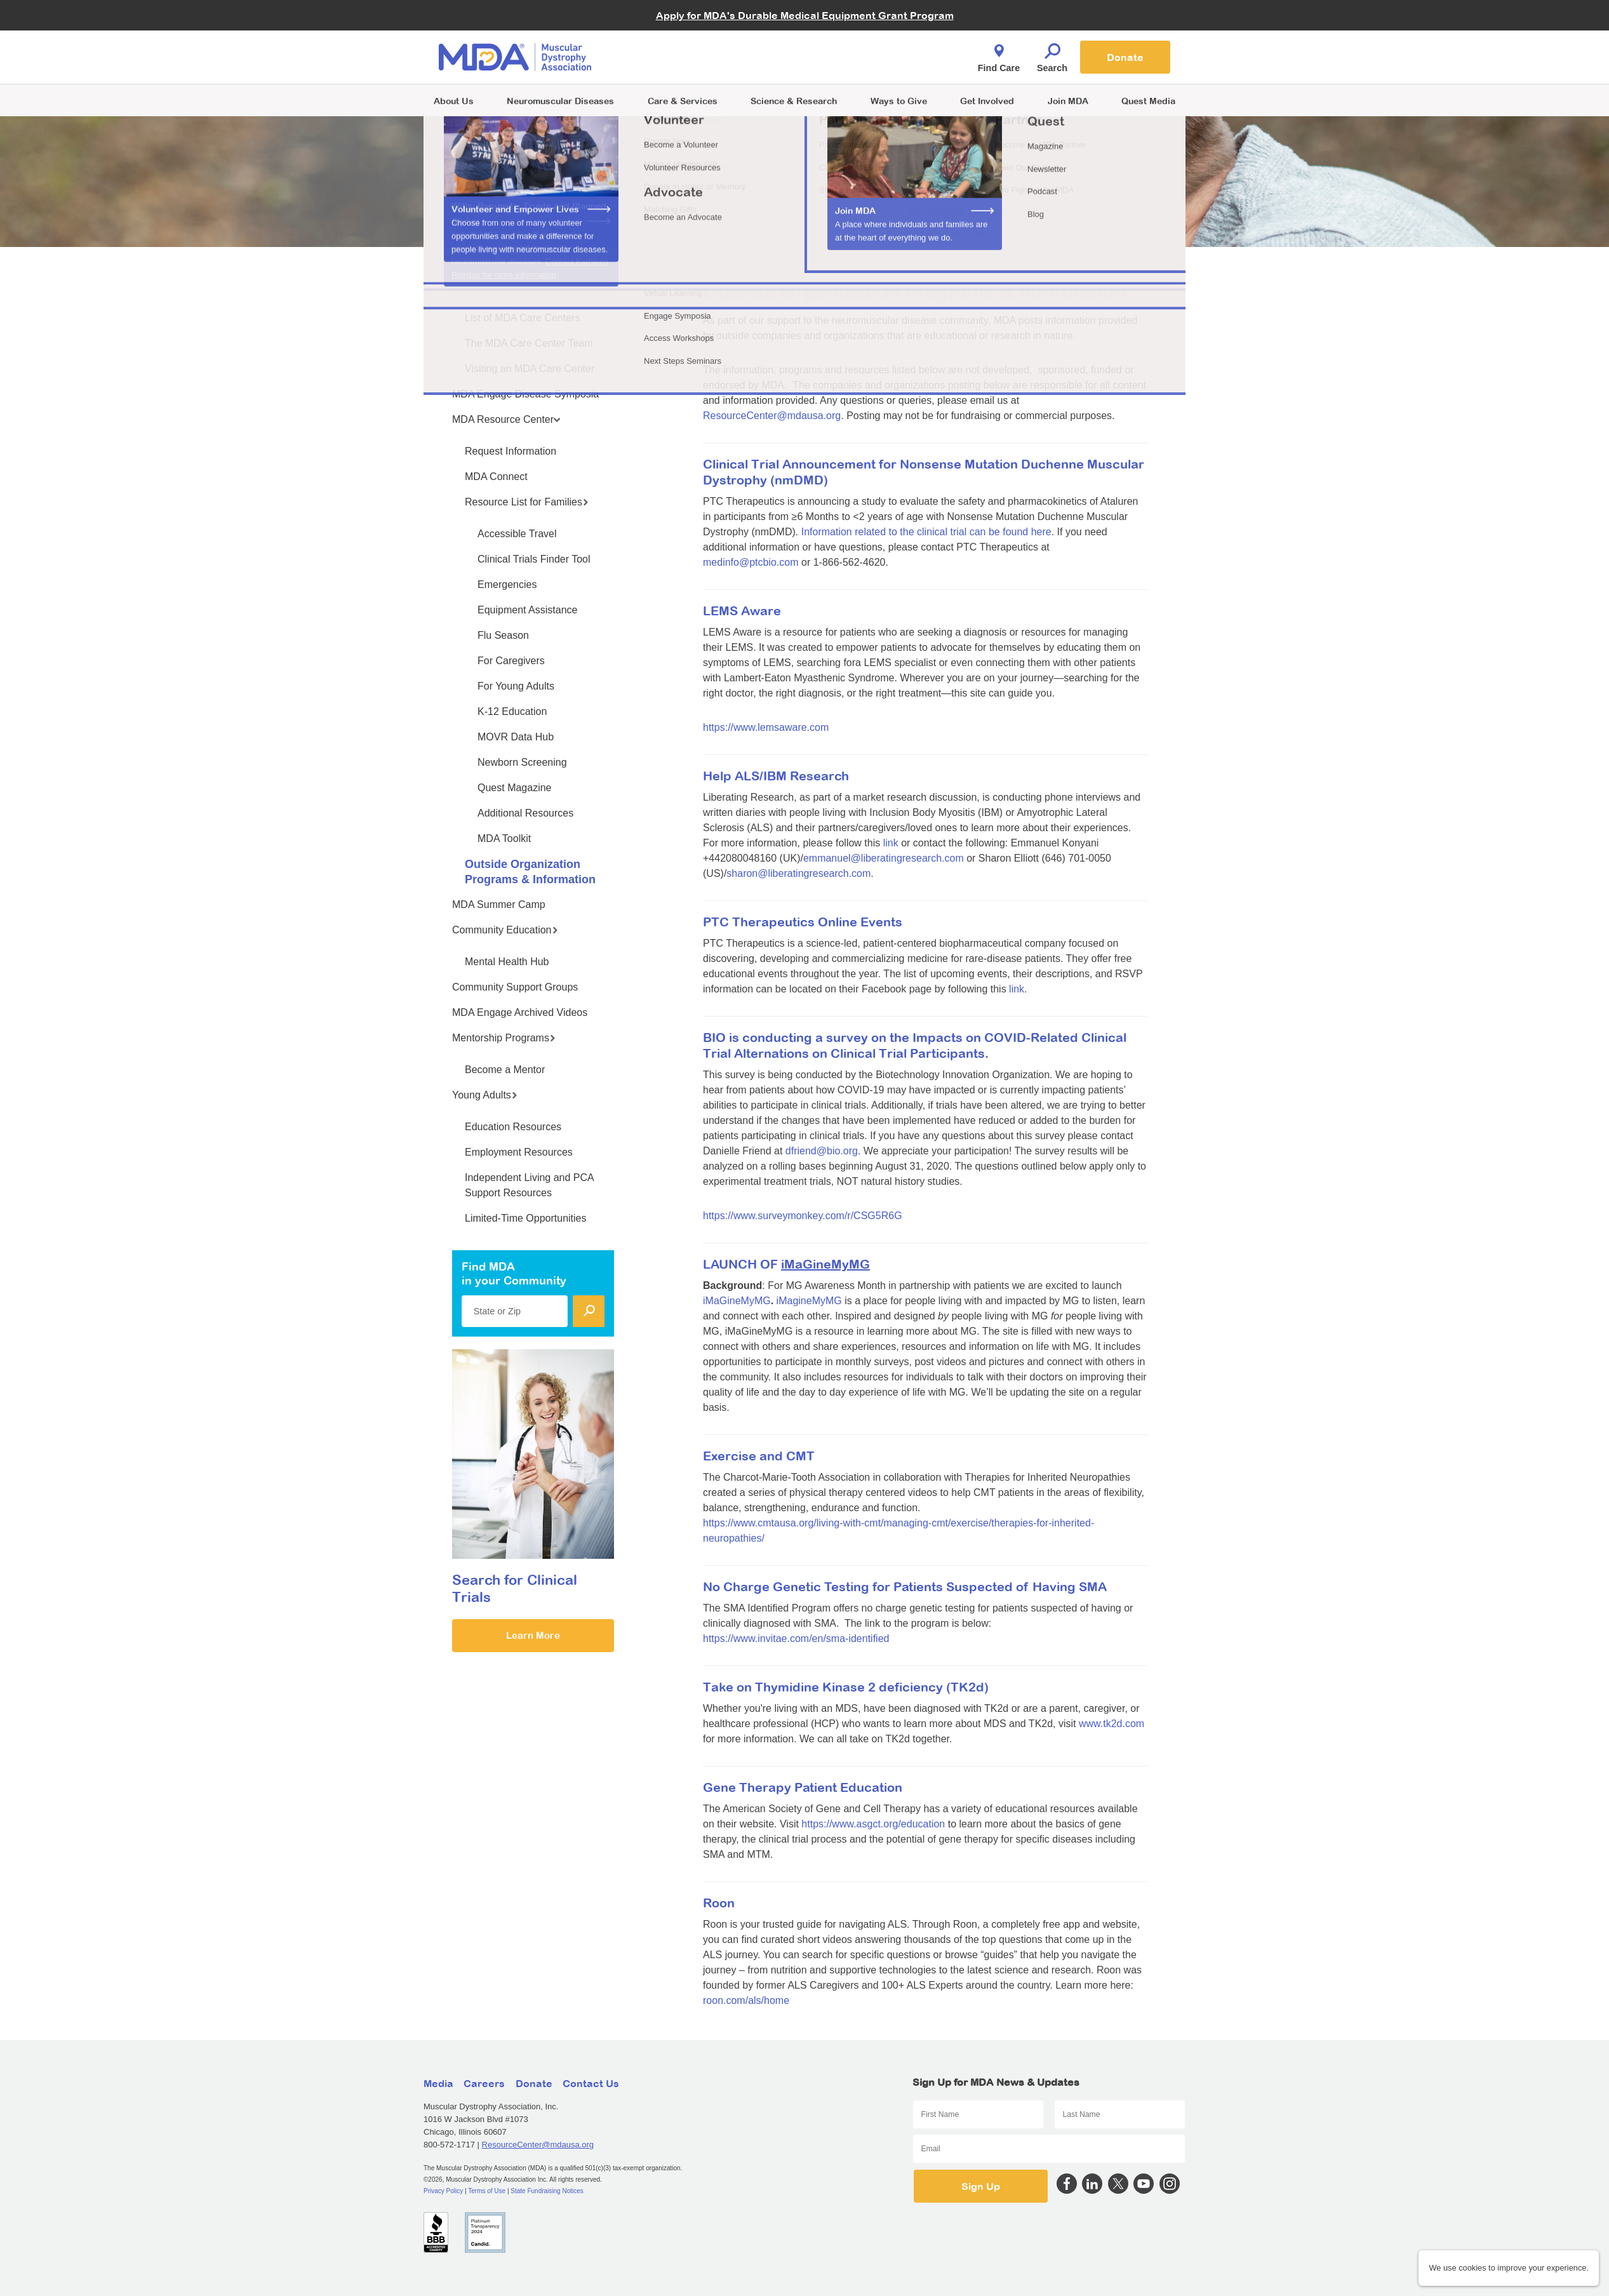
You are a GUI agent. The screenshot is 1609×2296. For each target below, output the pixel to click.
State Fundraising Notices (547, 2190)
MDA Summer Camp (498, 904)
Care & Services (683, 100)
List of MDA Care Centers (522, 317)
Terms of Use (486, 2190)
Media (438, 2083)
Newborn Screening (522, 762)
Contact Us (591, 2083)
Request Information (510, 451)
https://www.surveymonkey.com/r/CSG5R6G (802, 1215)
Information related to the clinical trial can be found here (926, 531)
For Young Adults (515, 686)
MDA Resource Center (506, 419)
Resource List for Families (527, 502)
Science (794, 100)
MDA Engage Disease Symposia (525, 394)
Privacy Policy (443, 2190)
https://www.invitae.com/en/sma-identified (796, 1638)
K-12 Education (512, 711)
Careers (484, 2083)
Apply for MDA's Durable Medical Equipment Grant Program (805, 15)
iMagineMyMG (809, 1300)
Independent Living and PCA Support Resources (529, 1185)
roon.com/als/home (746, 2000)
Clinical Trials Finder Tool (534, 559)
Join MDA (1068, 100)
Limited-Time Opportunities (525, 1218)
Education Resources (513, 1126)
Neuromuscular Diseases (560, 100)
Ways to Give (899, 100)
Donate (1125, 57)
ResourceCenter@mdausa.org (772, 415)
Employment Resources (519, 1152)
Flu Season (503, 635)
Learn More (533, 1635)
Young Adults (484, 1095)
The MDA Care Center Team (529, 343)
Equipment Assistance (527, 609)
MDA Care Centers (498, 286)
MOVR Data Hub (515, 736)
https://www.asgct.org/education (873, 1824)
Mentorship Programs (504, 1037)
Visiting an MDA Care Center (529, 368)
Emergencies (507, 584)
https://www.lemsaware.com (766, 727)
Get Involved (987, 100)
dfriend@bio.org (821, 1150)
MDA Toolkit (504, 838)
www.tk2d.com (1111, 1723)
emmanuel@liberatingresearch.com (883, 858)
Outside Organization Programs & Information (530, 872)
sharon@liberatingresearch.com (798, 873)
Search (1052, 54)
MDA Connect (496, 476)
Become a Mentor (505, 1069)
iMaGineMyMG (737, 1300)
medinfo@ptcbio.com (751, 562)
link (890, 843)
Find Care (999, 54)
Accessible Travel (517, 533)
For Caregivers (511, 660)
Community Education (505, 929)
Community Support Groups (515, 987)
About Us (454, 100)
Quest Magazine (514, 787)
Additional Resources (525, 813)
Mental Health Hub (507, 961)
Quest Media (1148, 100)
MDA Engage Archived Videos (519, 1012)
